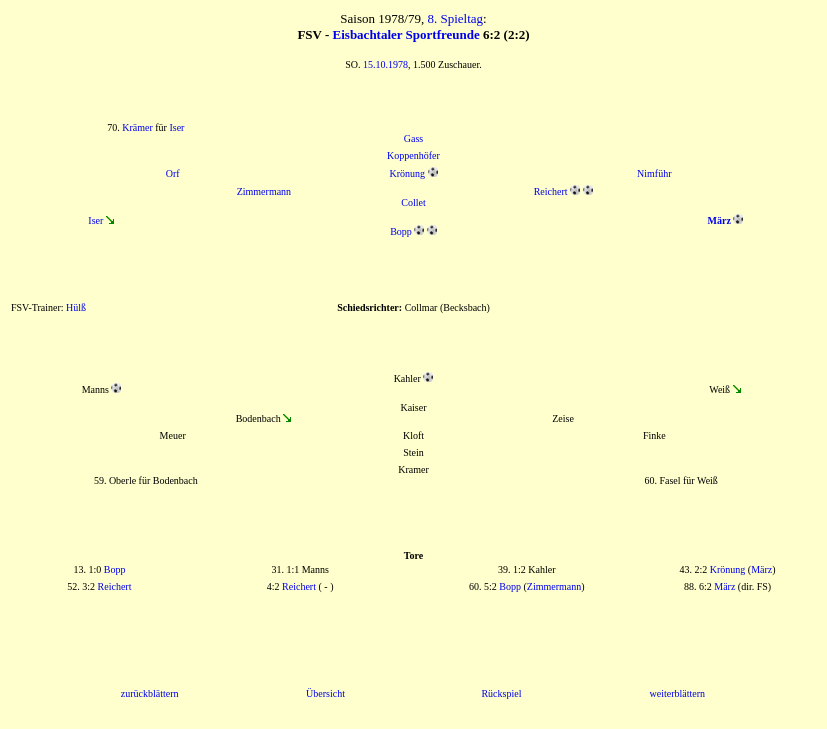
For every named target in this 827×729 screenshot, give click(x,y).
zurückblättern (150, 693)
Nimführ (654, 173)
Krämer (137, 127)
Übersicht (325, 693)
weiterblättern (678, 693)
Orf (173, 173)
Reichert (551, 191)
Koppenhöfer (413, 155)
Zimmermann (264, 191)
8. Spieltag (455, 18)
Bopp (401, 231)
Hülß (76, 307)
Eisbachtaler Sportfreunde (406, 34)
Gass (413, 138)
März (761, 569)
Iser (176, 127)
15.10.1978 (385, 64)
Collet (413, 202)
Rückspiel (501, 693)
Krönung (407, 173)
